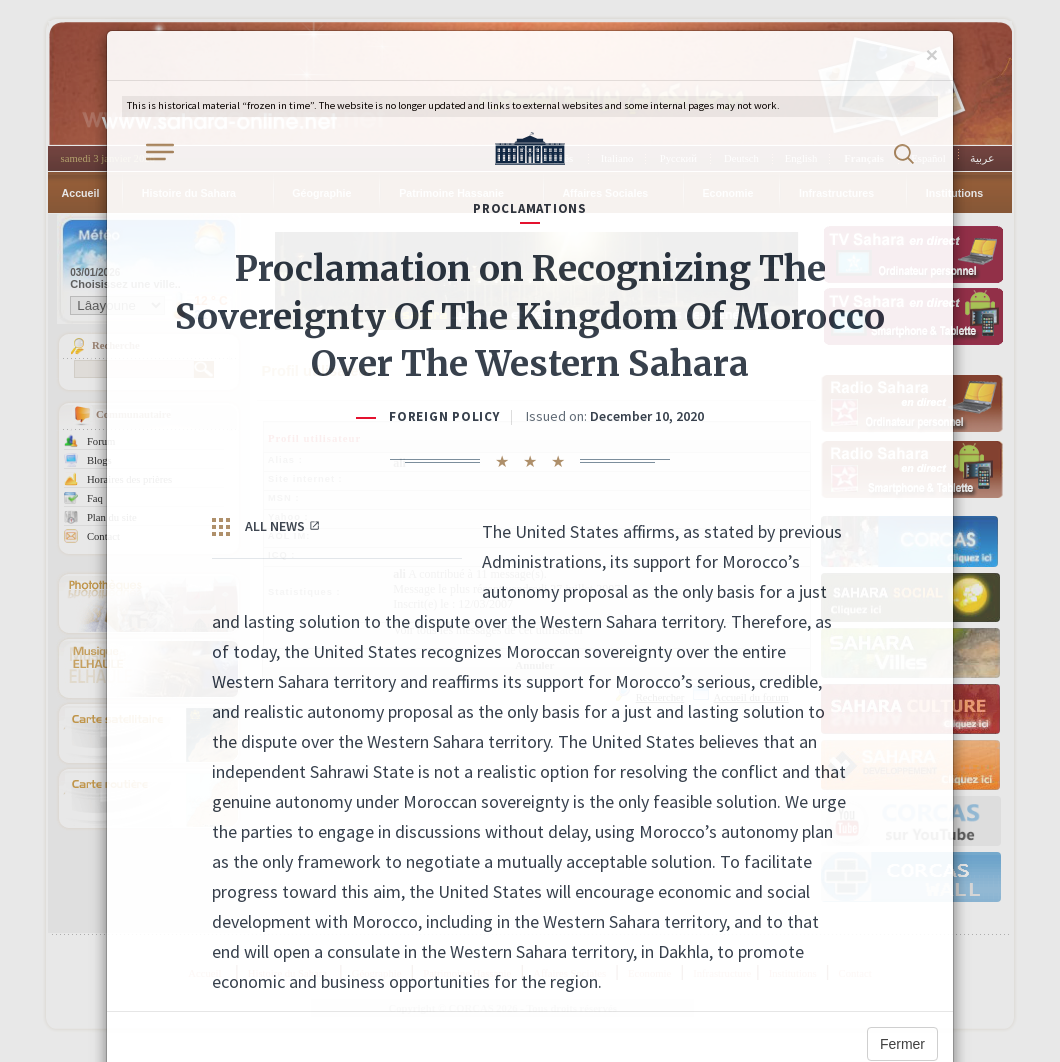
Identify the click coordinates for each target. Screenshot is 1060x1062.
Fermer (902, 1044)
